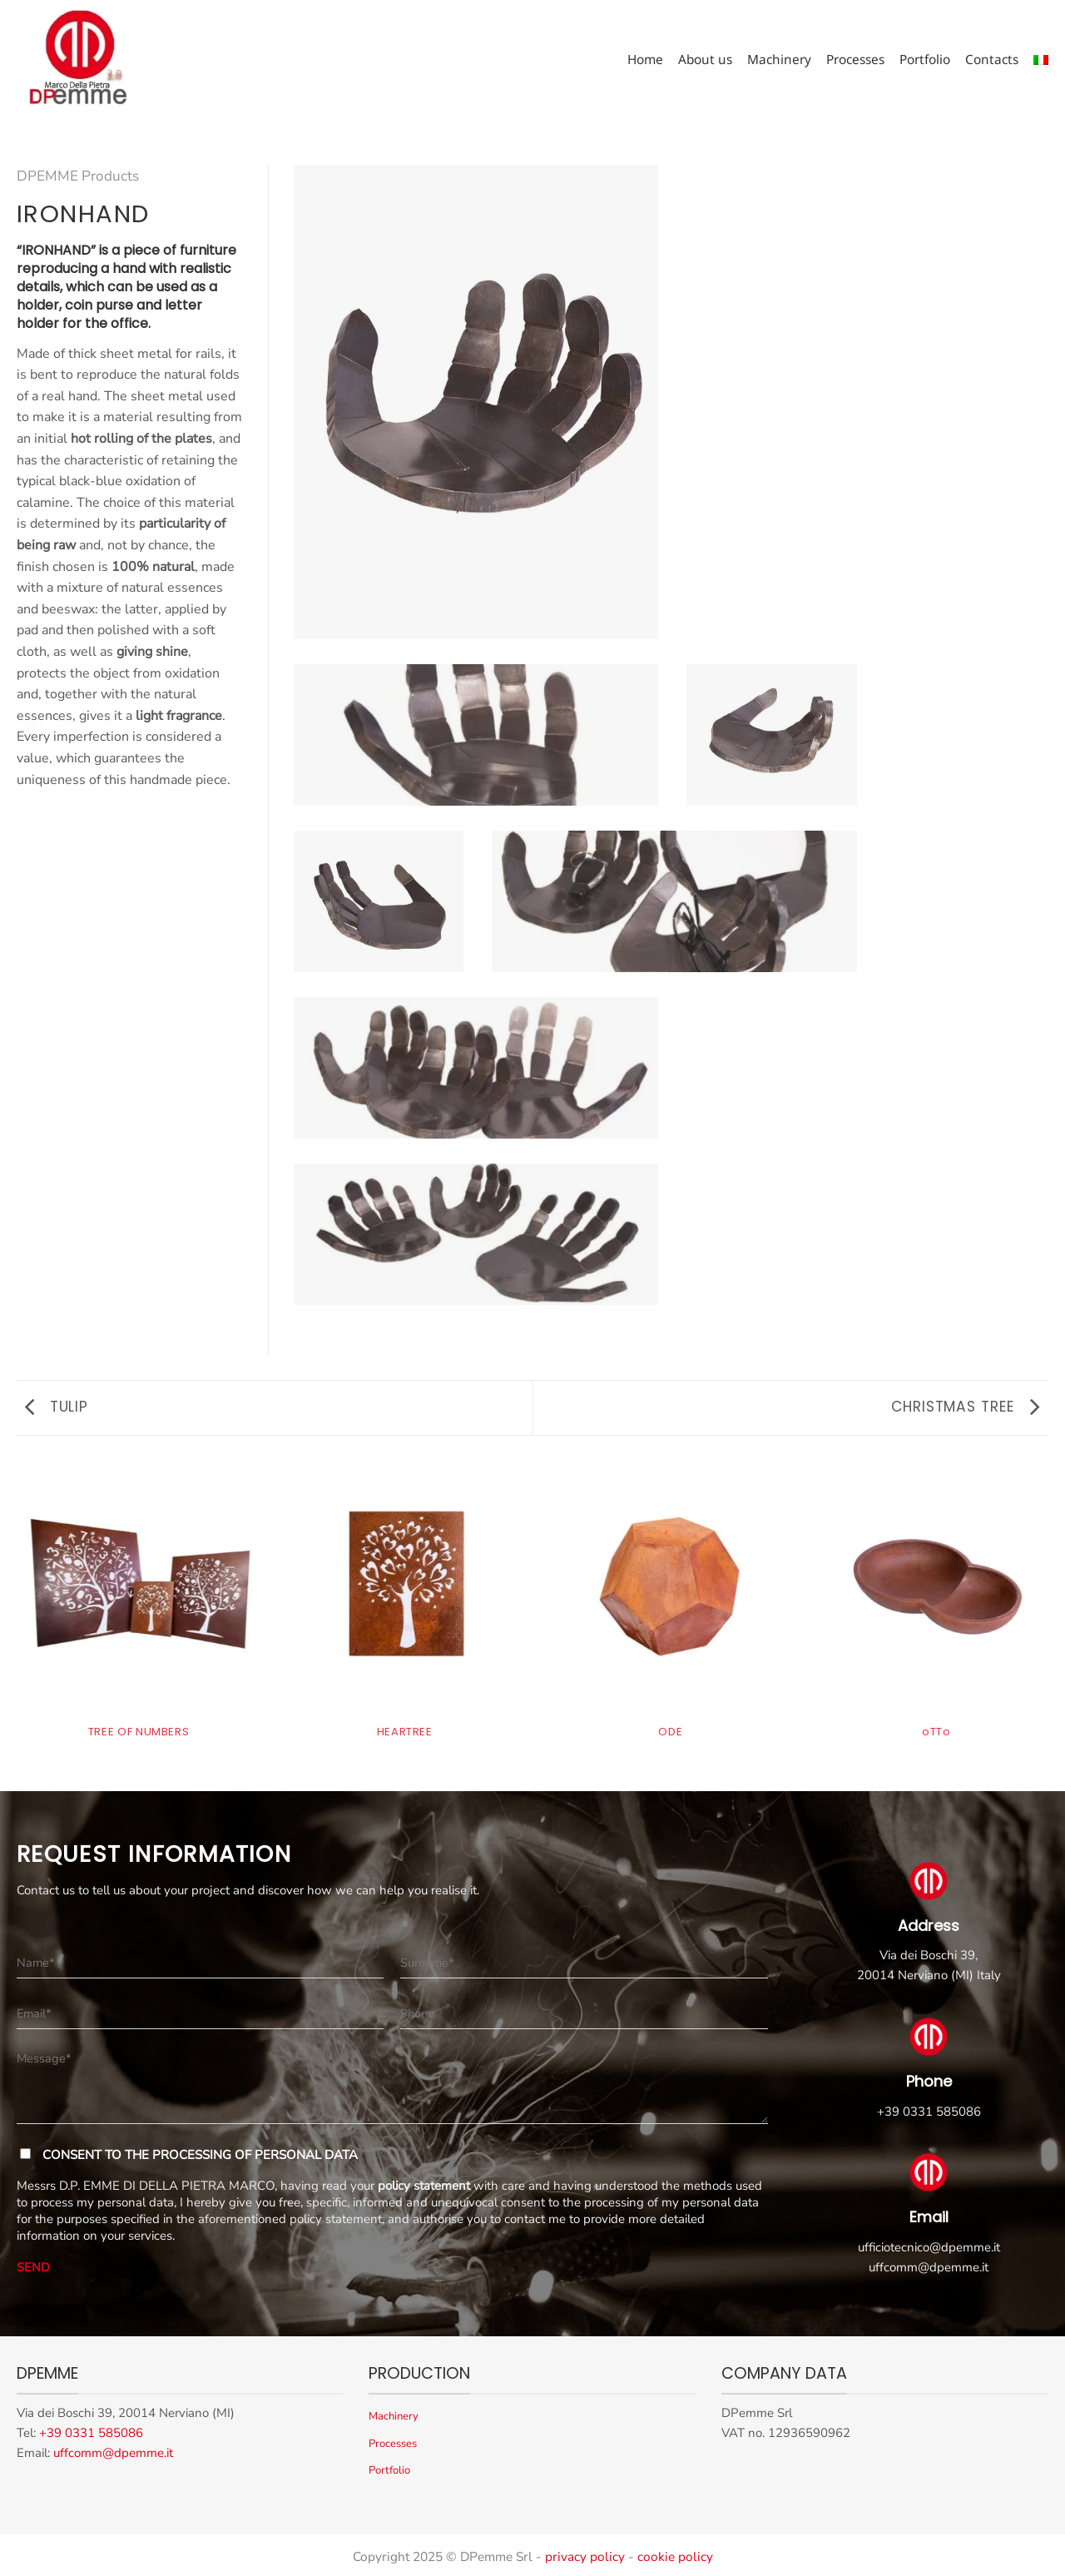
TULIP (56, 1407)
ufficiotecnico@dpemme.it (929, 2247)
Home (645, 59)
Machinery (779, 59)
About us (705, 59)
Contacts (991, 59)
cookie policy (675, 2556)
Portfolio (924, 59)
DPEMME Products (78, 176)
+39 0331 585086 (929, 2111)
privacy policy (585, 2556)
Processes (855, 59)
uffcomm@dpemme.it (928, 2267)
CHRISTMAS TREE (965, 1407)
